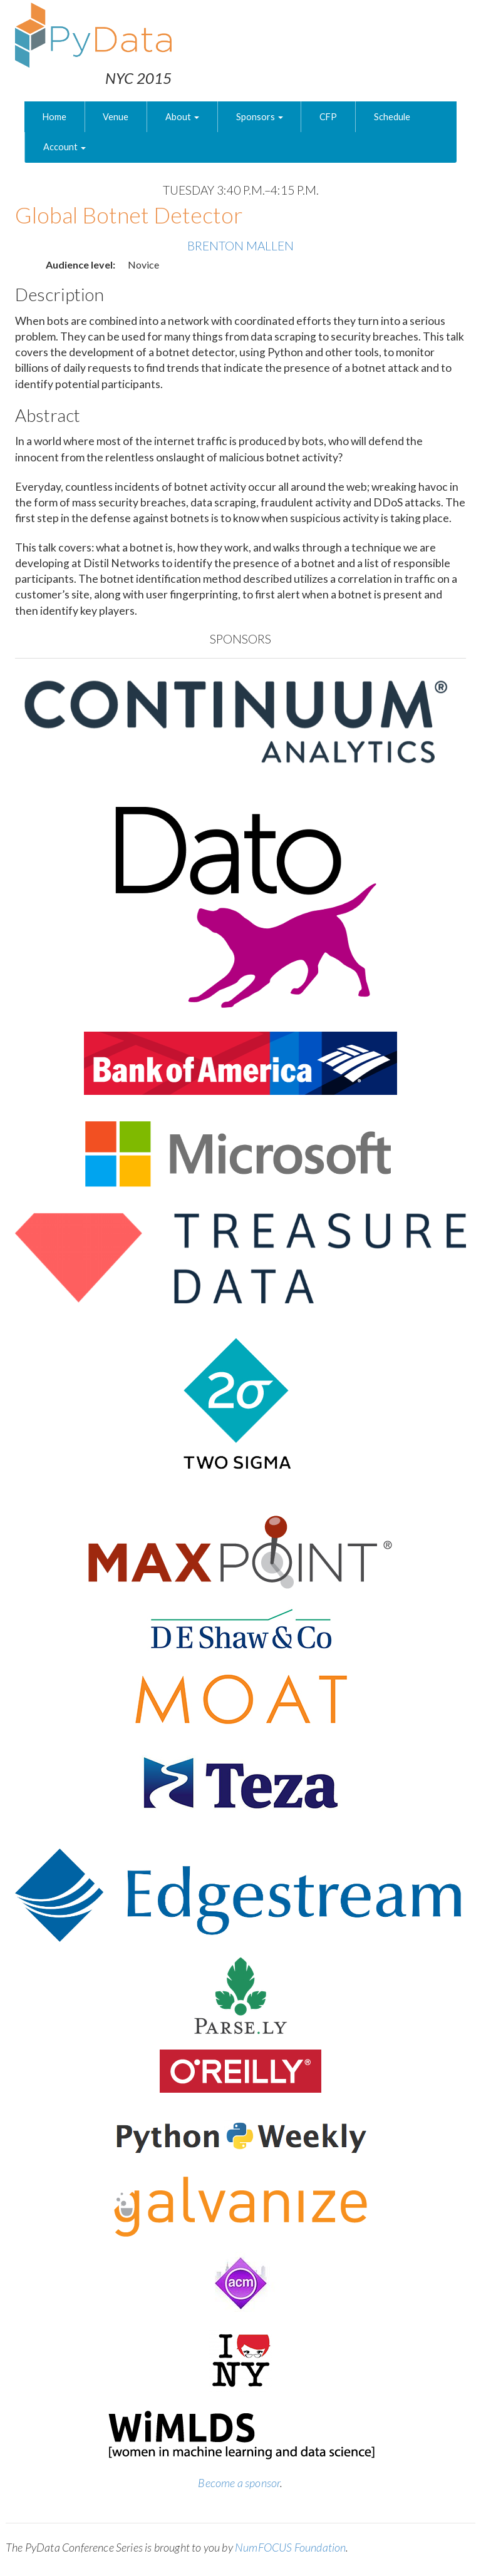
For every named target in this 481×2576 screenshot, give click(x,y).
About (182, 116)
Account (64, 146)
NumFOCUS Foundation (290, 2547)
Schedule (392, 116)
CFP (328, 116)
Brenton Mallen (240, 246)
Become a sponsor (239, 2483)
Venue (115, 116)
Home (54, 116)
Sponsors (259, 116)
